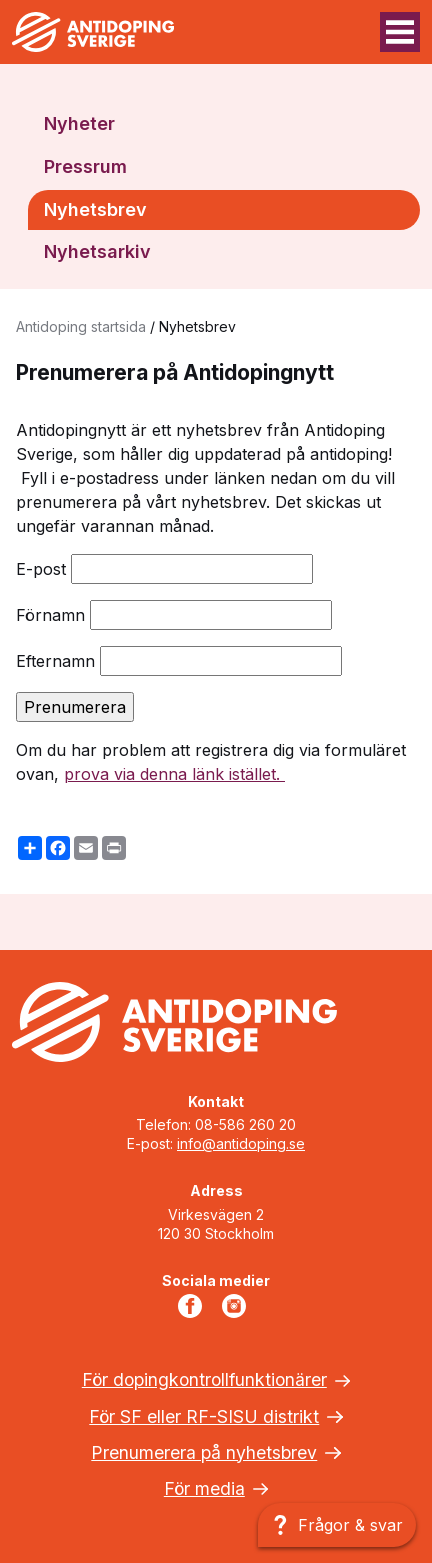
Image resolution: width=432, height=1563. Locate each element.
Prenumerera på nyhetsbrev (204, 1452)
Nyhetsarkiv (97, 251)
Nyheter (79, 123)
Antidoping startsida (81, 326)
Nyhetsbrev (95, 209)
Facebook (194, 1306)
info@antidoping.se (241, 1143)
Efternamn (55, 661)
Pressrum (85, 166)
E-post (41, 569)
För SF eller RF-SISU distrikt (204, 1416)
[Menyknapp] (400, 32)
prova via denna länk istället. (174, 774)
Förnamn (50, 615)
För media (204, 1488)
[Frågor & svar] (337, 1525)
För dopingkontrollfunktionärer (204, 1379)
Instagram (238, 1306)
